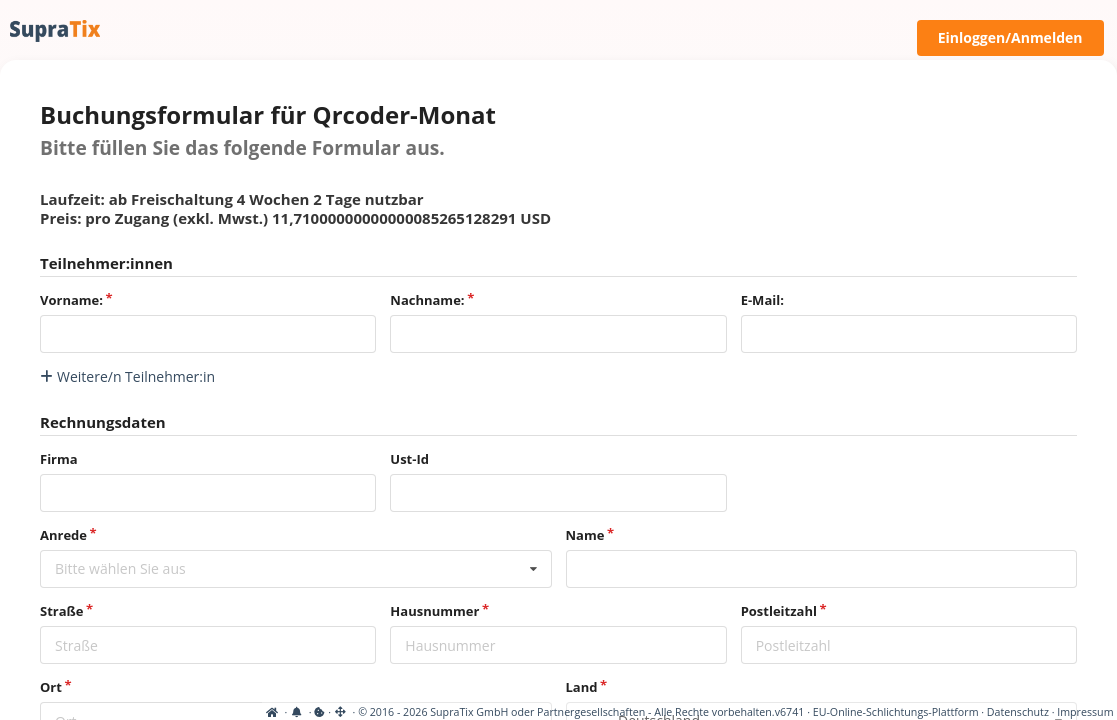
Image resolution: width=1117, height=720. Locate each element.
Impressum (1085, 712)
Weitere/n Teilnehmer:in (127, 376)
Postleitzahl (779, 611)
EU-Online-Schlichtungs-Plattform (896, 712)
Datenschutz (1018, 712)
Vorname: (71, 300)
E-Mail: (762, 300)
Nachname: (427, 300)
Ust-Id (409, 459)
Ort (51, 687)
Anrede (63, 535)
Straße (61, 611)
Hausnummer (434, 611)
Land (582, 687)
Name (585, 535)
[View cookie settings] (57, 712)
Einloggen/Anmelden (1010, 37)
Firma (59, 459)
